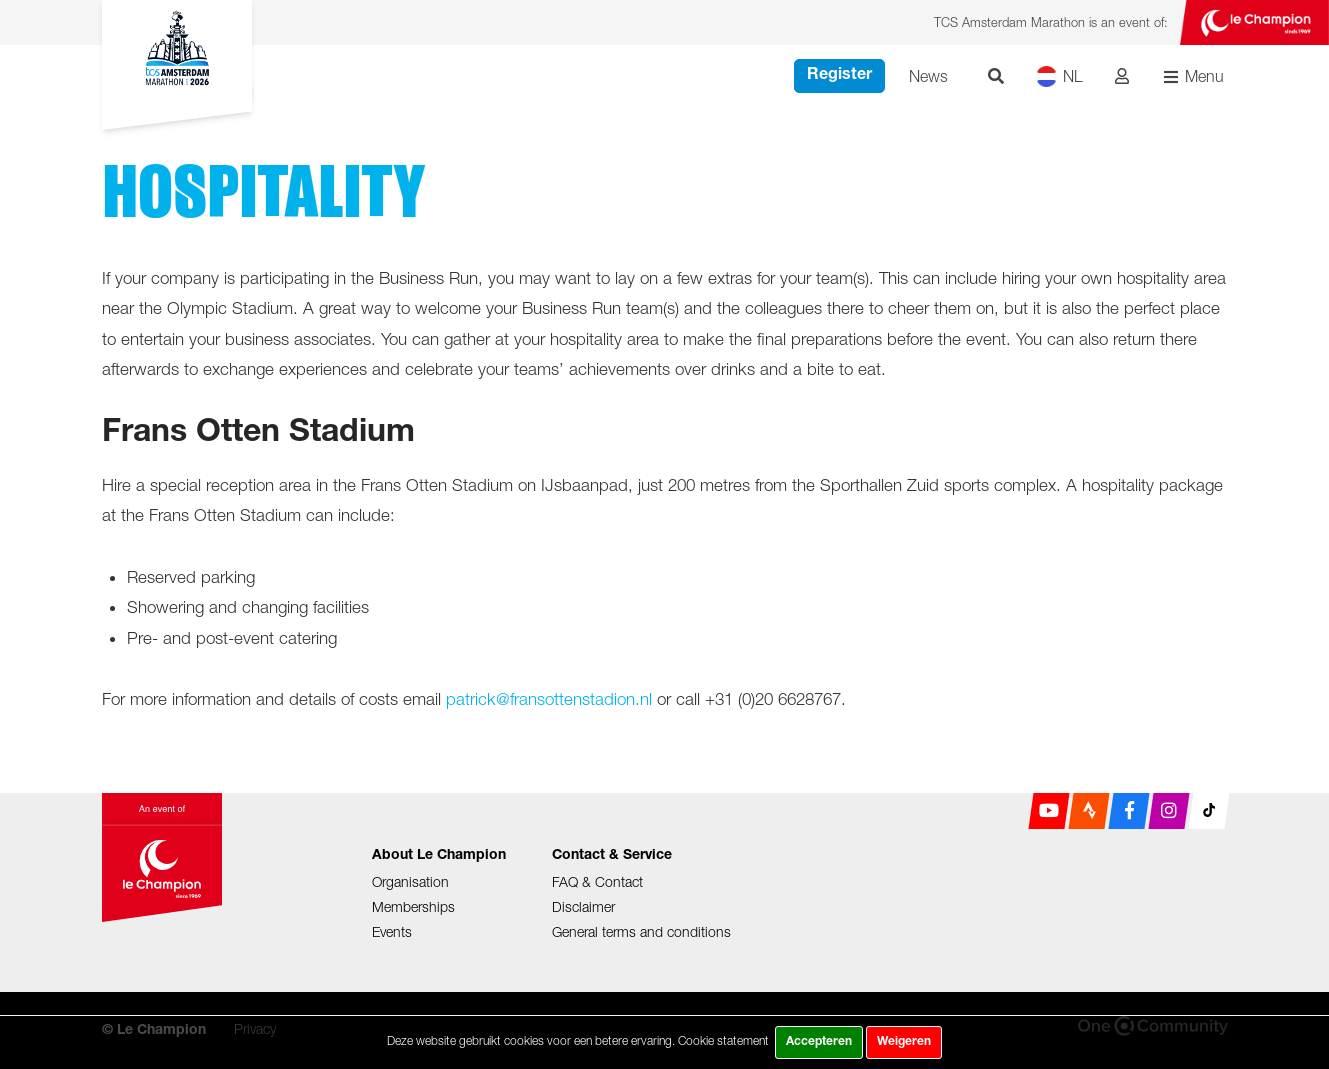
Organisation (410, 881)
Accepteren (819, 1042)
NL (1059, 76)
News (928, 76)
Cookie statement (723, 1040)
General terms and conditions (641, 931)
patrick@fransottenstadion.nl (549, 699)
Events (392, 931)
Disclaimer (583, 906)
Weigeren (904, 1042)
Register (839, 76)
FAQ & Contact (597, 881)
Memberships (413, 906)
